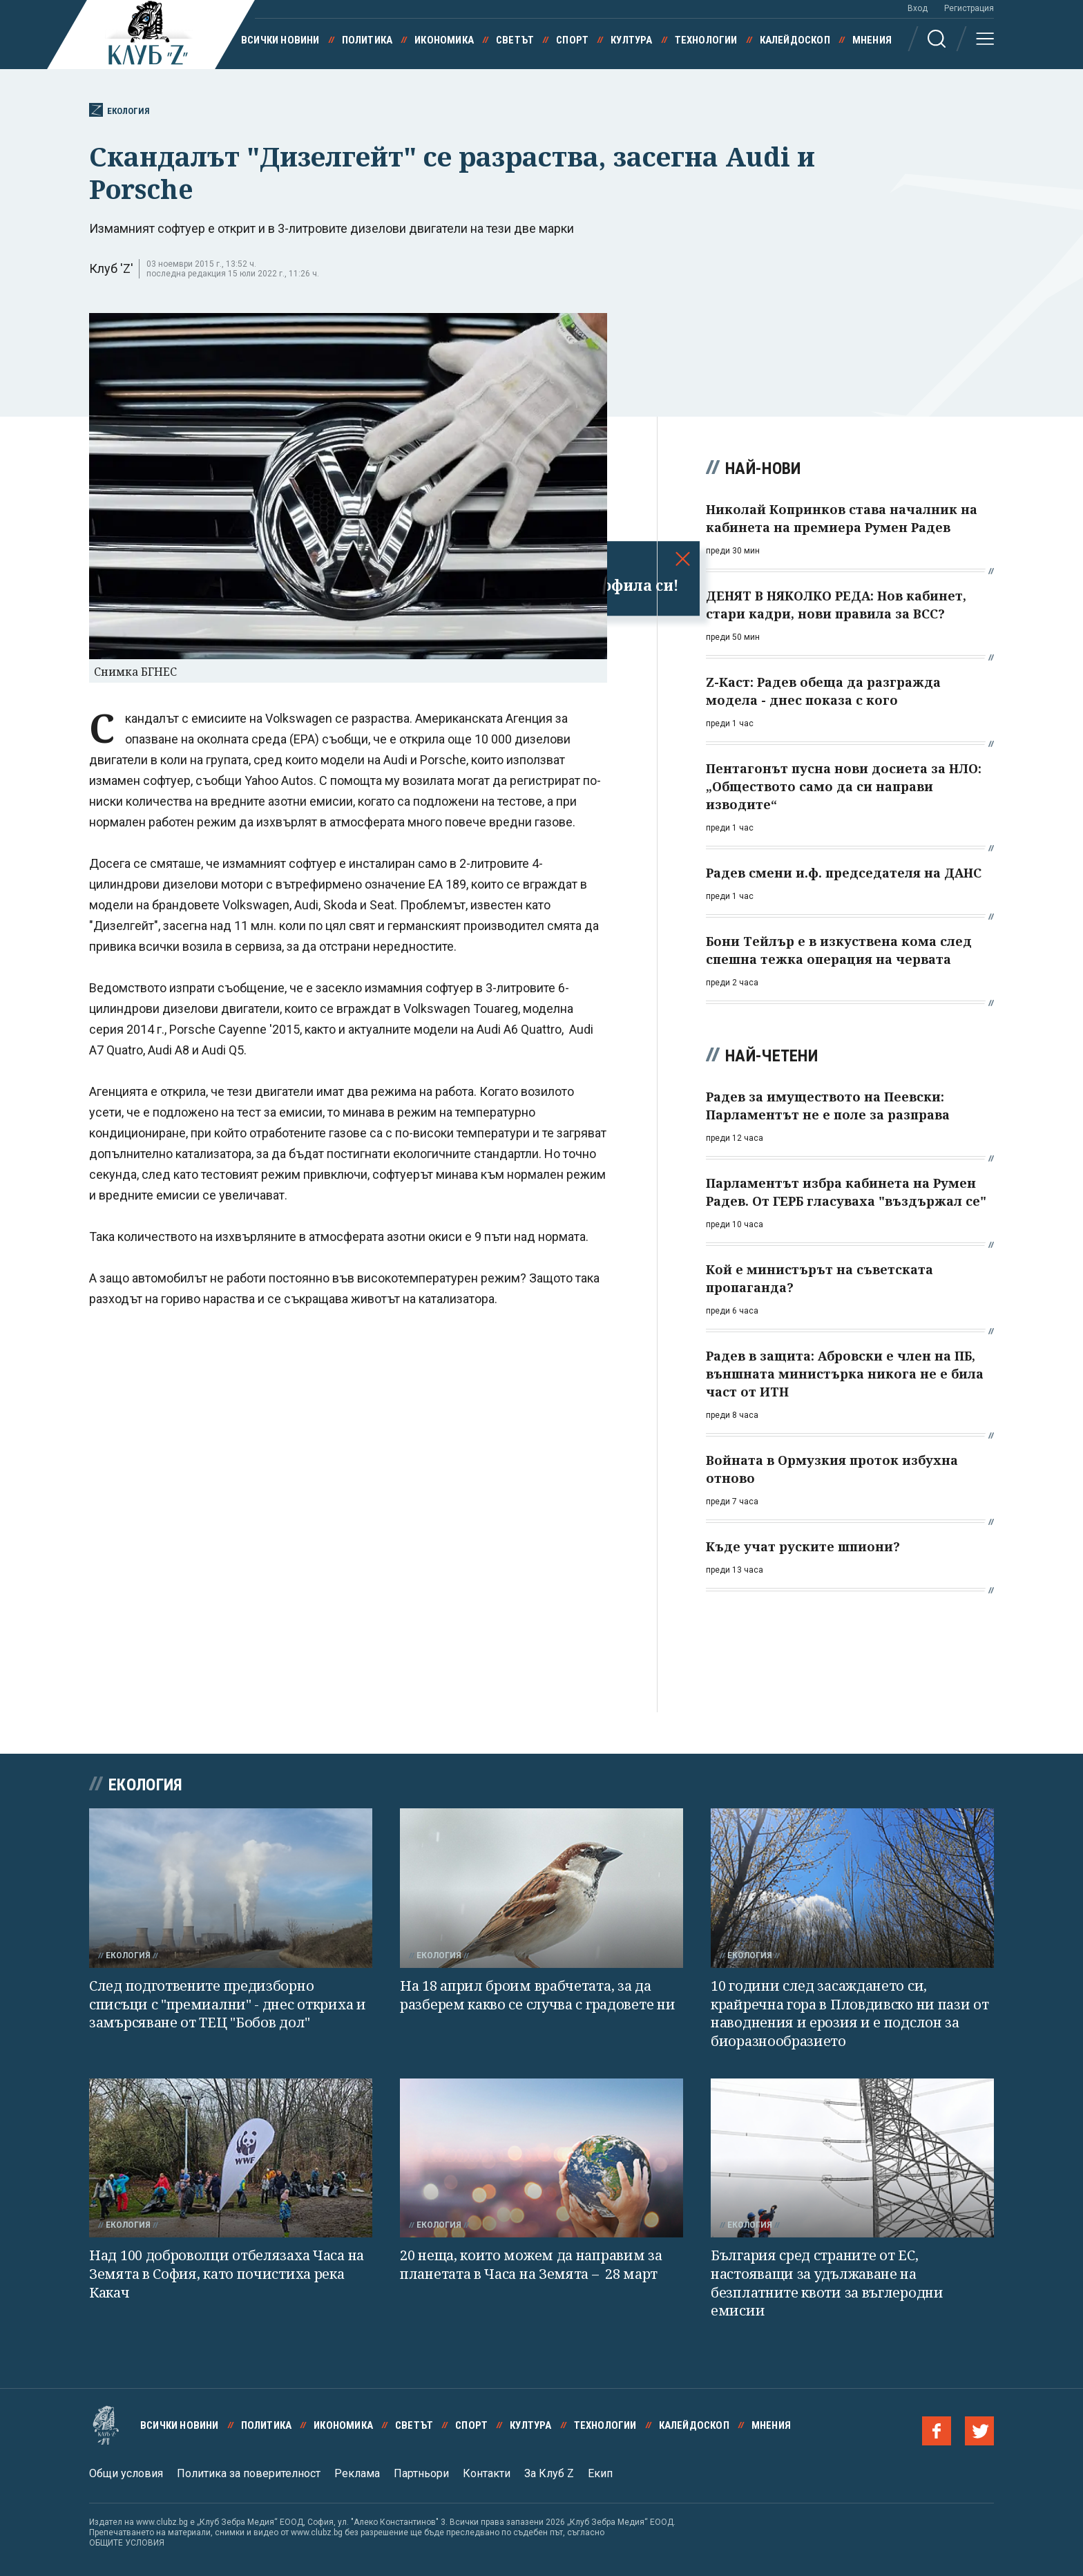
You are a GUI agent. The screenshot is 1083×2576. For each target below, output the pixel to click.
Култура (631, 40)
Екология (119, 109)
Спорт (572, 40)
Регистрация (969, 8)
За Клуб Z (549, 2473)
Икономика (444, 40)
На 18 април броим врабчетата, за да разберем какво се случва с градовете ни (537, 1995)
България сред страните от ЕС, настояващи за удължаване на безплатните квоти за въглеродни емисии (827, 2283)
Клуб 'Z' (111, 268)
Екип (600, 2473)
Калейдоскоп (795, 40)
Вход (918, 8)
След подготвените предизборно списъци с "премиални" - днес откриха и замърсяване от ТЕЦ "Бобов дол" (227, 2004)
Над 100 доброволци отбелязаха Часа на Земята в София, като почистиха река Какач (226, 2273)
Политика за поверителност (248, 2473)
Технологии (706, 40)
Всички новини (280, 40)
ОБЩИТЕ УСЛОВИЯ (126, 2543)
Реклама (357, 2473)
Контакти (486, 2473)
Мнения (872, 40)
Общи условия (126, 2473)
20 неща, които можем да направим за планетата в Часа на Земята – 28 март (531, 2264)
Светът (515, 40)
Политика (367, 40)
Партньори (421, 2473)
